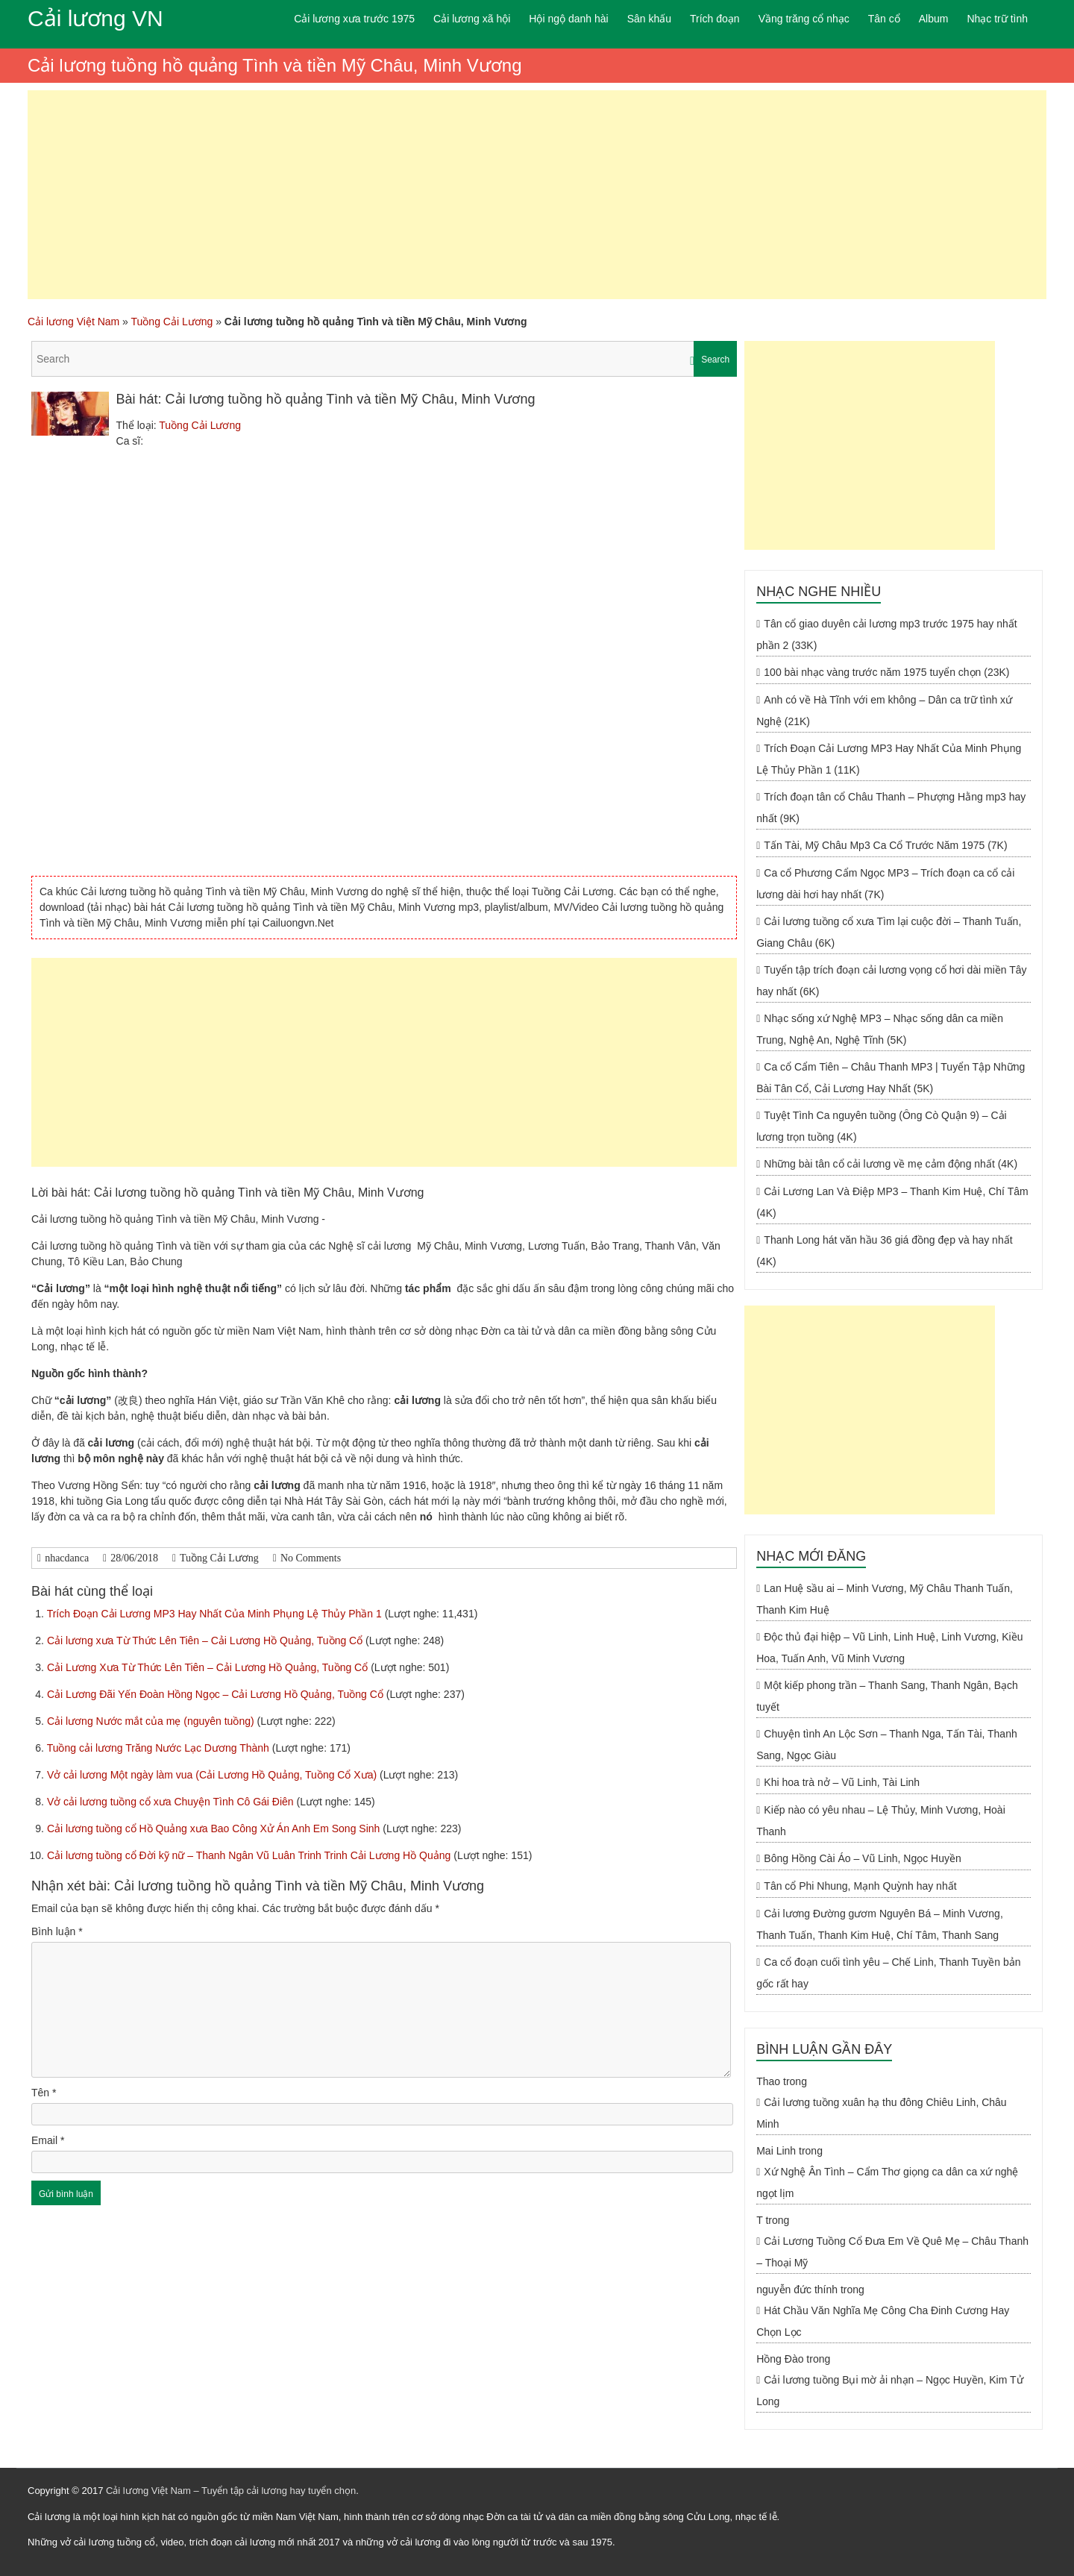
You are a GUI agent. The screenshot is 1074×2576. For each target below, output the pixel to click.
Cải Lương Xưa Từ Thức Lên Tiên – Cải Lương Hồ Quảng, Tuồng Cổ (209, 1667)
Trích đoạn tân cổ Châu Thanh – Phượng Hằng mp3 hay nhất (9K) (891, 807)
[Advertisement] (537, 194)
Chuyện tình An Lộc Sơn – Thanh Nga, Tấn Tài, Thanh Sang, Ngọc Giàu (886, 1744)
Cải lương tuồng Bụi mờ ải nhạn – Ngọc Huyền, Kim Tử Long (889, 2390)
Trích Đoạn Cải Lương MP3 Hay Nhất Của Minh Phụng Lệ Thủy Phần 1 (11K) (888, 759)
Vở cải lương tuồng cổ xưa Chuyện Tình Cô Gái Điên (172, 1802)
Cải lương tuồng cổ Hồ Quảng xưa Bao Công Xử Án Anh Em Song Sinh (215, 1828)
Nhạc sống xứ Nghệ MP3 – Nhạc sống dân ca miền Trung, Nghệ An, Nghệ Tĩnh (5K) (879, 1029)
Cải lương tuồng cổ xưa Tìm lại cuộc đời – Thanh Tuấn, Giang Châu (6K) (888, 932)
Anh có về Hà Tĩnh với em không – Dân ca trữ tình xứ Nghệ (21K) (884, 710)
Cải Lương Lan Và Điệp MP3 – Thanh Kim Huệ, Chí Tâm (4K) (892, 1202)
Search (715, 359)
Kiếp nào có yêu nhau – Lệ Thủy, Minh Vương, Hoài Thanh (880, 1820)
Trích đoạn (715, 19)
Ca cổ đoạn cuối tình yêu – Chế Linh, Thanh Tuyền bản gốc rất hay (888, 1973)
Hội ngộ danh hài (568, 19)
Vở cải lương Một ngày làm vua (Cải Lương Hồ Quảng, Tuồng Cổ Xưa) (213, 1775)
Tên (43, 2093)
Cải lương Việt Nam (73, 322)
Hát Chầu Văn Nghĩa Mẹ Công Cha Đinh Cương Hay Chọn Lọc (882, 2321)
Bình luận (57, 1931)
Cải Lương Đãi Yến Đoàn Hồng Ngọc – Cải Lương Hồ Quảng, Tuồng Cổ (216, 1694)
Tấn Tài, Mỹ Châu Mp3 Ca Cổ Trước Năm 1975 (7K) (885, 845)
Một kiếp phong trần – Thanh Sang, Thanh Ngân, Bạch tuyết (887, 1696)
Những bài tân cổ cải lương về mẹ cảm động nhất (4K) (890, 1164)
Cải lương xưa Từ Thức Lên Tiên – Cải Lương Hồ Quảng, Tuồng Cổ (206, 1640)
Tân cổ (884, 19)
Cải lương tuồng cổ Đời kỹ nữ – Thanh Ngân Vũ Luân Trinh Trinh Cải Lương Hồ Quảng (250, 1855)
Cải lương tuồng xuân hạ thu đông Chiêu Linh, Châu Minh (881, 2113)
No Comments (310, 1558)
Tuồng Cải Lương (172, 322)
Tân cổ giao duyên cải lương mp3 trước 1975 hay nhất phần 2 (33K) (886, 634)
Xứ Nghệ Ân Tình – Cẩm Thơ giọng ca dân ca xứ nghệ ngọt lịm (887, 2182)
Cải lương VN (95, 18)
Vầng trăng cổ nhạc (804, 19)
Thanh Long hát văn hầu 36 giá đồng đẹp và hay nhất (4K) (884, 1250)
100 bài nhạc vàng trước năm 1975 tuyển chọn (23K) (886, 672)
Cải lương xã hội (471, 19)
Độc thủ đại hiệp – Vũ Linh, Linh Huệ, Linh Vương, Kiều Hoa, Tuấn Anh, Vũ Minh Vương (889, 1647)
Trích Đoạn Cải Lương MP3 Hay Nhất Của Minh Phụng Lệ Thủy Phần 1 (216, 1614)
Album (934, 19)
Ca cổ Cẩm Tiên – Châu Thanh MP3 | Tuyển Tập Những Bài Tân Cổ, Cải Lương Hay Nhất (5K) (890, 1077)
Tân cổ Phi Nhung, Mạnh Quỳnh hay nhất (860, 1886)
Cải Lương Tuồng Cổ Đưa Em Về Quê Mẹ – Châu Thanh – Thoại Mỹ (892, 2252)
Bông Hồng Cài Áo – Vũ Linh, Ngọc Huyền (862, 1858)
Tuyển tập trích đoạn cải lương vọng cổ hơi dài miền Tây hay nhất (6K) (891, 980)
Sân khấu (649, 19)
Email (47, 2140)
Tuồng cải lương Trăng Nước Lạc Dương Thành (159, 1748)
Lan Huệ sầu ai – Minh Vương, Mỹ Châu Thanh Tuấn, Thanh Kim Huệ (884, 1599)
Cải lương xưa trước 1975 (354, 19)
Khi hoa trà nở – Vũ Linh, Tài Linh (842, 1782)
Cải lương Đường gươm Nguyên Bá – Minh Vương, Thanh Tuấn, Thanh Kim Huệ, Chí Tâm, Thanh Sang (879, 1924)
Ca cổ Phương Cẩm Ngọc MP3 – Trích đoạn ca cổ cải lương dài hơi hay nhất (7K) (885, 883)
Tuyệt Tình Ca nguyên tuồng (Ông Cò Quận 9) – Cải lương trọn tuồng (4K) (881, 1126)
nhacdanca (67, 1558)
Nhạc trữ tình (997, 19)
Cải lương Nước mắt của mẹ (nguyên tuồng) (152, 1721)
